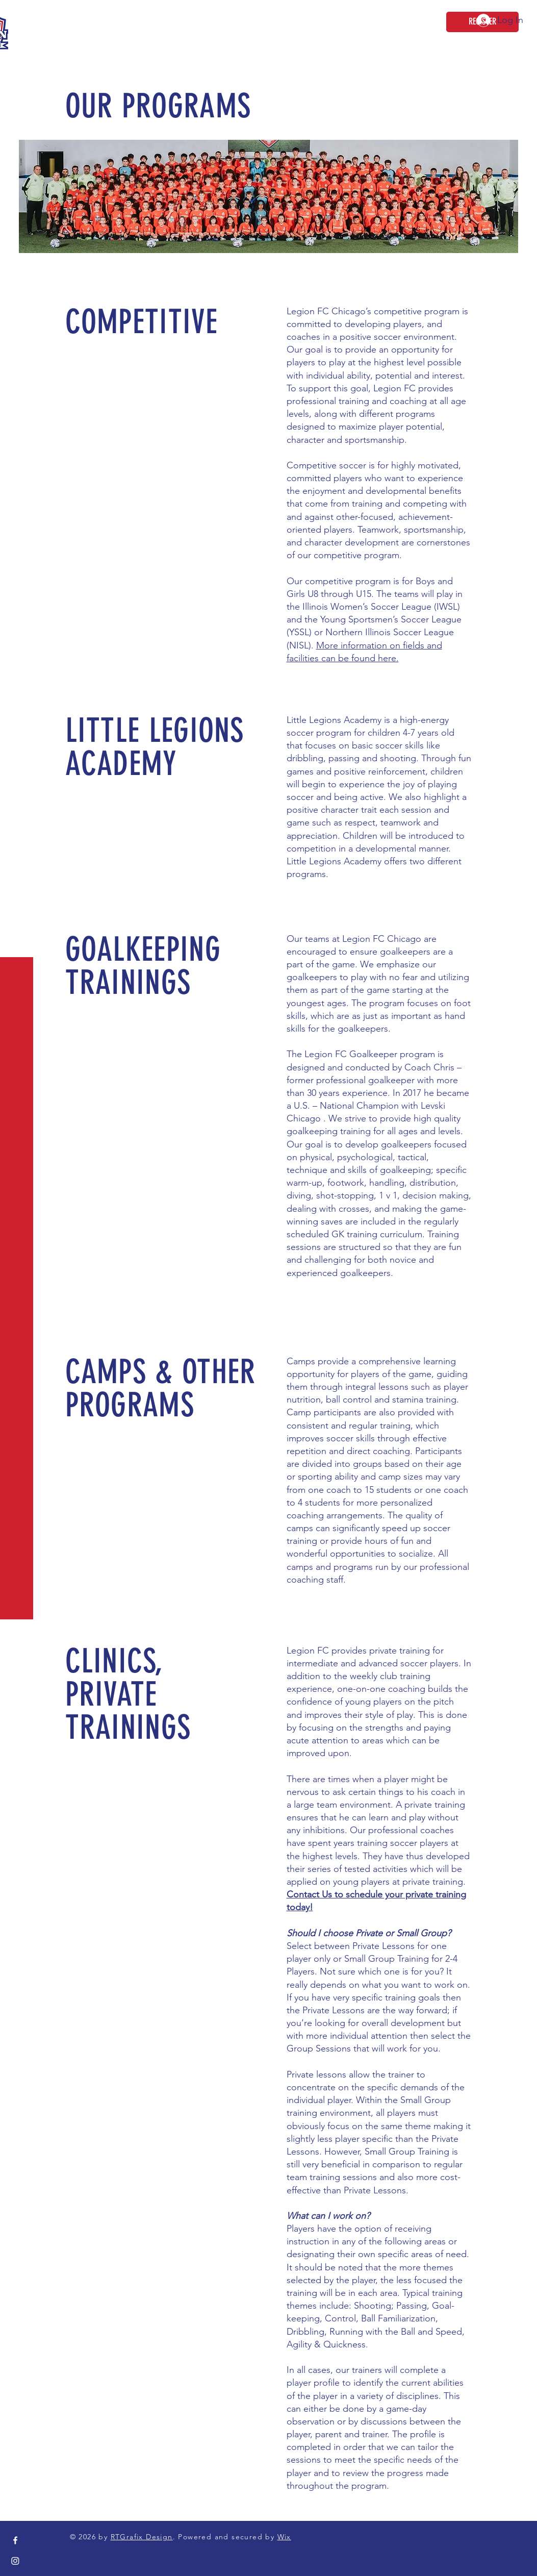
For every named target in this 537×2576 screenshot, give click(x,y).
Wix (284, 2536)
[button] (17, 15)
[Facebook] (15, 2540)
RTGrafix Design (142, 2536)
